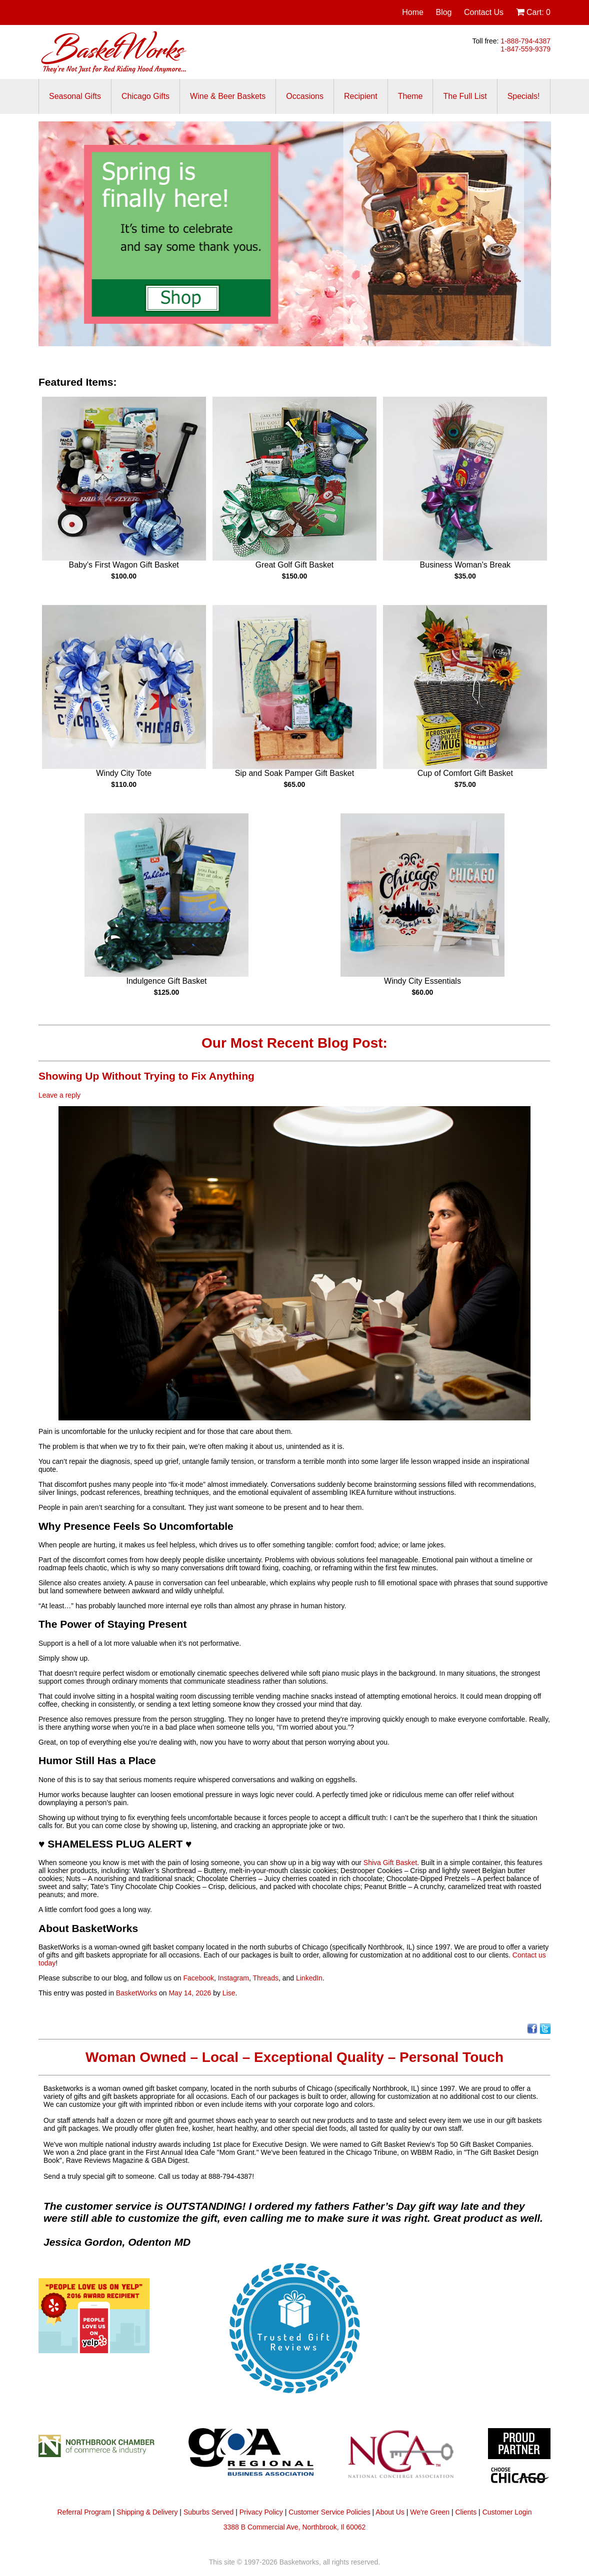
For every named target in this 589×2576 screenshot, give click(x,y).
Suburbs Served (209, 2512)
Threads (265, 1978)
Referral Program (84, 2512)
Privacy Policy (261, 2512)
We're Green (430, 2512)
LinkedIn (309, 1978)
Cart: (533, 12)
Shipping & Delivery (147, 2512)
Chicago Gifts (146, 96)
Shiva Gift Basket (390, 1863)
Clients (465, 2512)
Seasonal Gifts (75, 96)
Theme (410, 96)
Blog (444, 12)
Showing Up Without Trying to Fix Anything (146, 1076)
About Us (390, 2512)
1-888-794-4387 (525, 41)
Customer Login (507, 2512)
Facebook (199, 1978)
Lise (229, 1993)
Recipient (361, 96)
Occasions (305, 96)
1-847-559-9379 (525, 49)
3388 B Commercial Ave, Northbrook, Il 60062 (295, 2527)
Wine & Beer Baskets (228, 96)
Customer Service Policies (329, 2512)
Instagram (233, 1978)
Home (413, 12)
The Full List (464, 96)
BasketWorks (136, 1993)
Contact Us (484, 12)
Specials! (524, 96)
